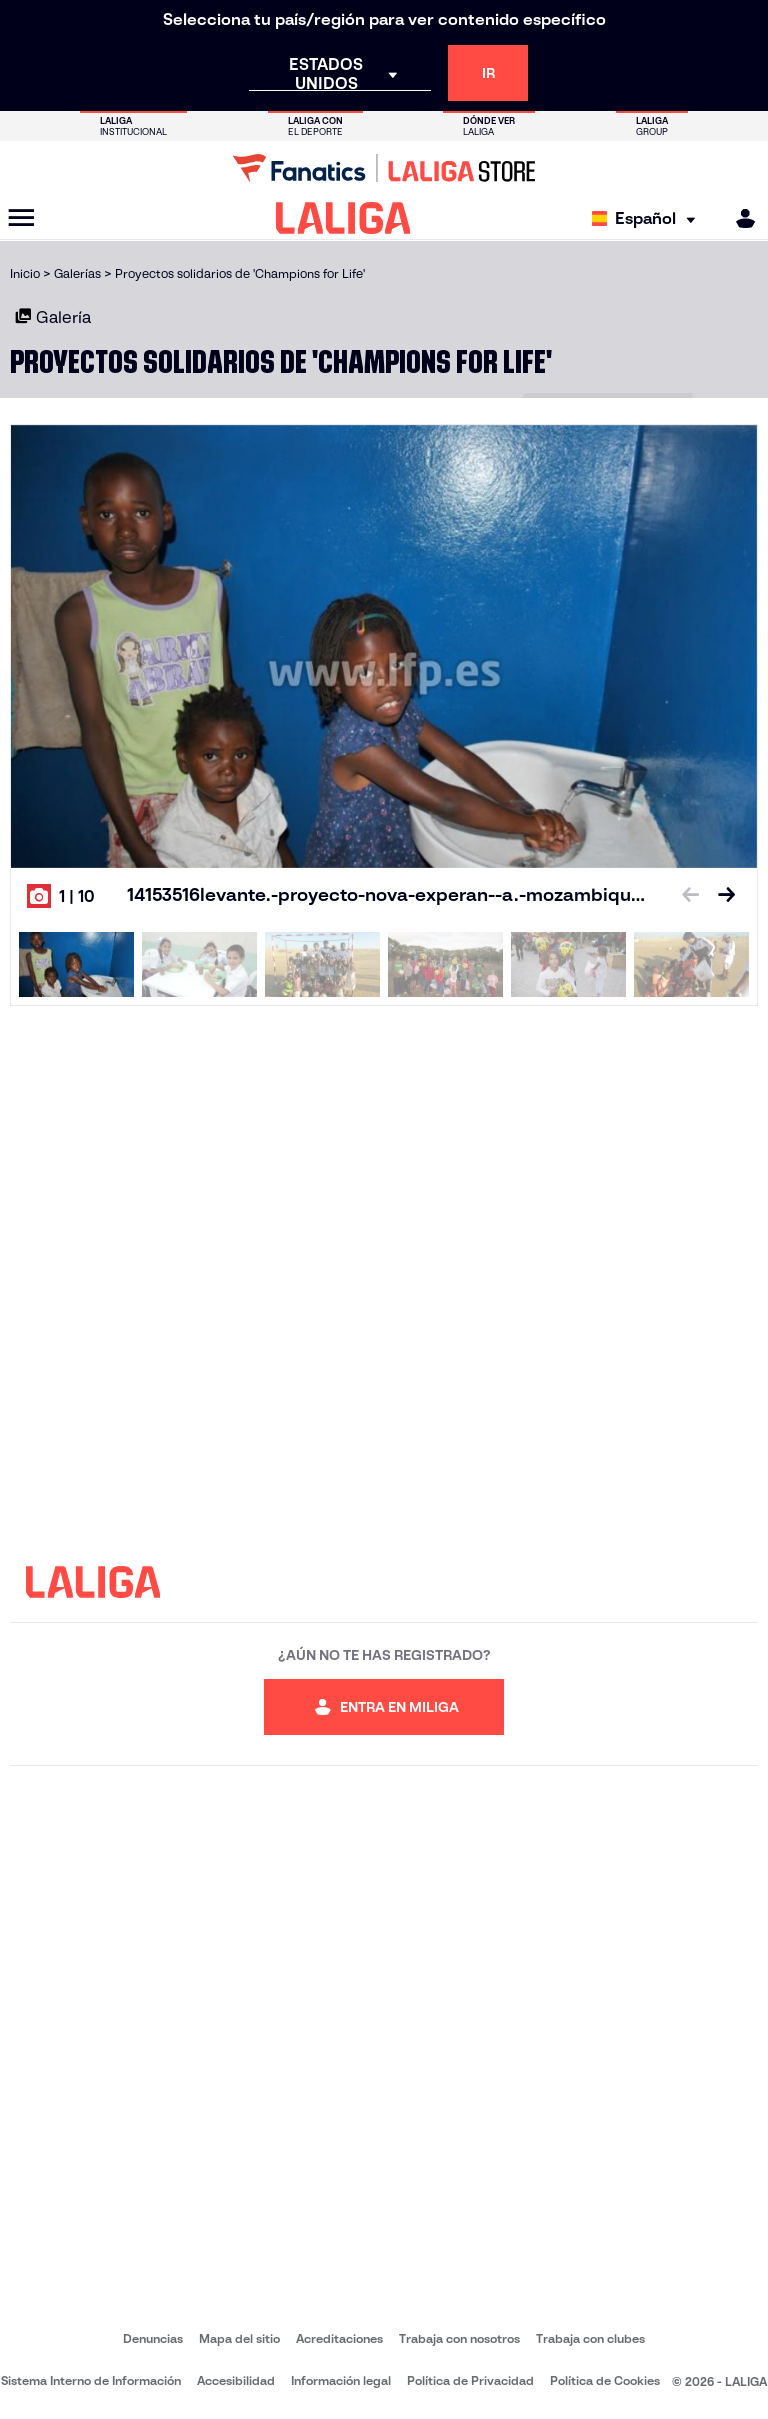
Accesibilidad (236, 2380)
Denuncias (153, 2338)
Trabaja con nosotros (459, 2338)
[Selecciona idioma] (648, 218)
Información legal (341, 2380)
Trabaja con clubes (590, 2338)
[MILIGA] (739, 218)
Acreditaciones (339, 2338)
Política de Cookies (605, 2380)
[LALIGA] (343, 218)
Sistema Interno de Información (91, 2380)
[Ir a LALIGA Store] (384, 168)
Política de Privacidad (470, 2380)
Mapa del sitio (239, 2338)
